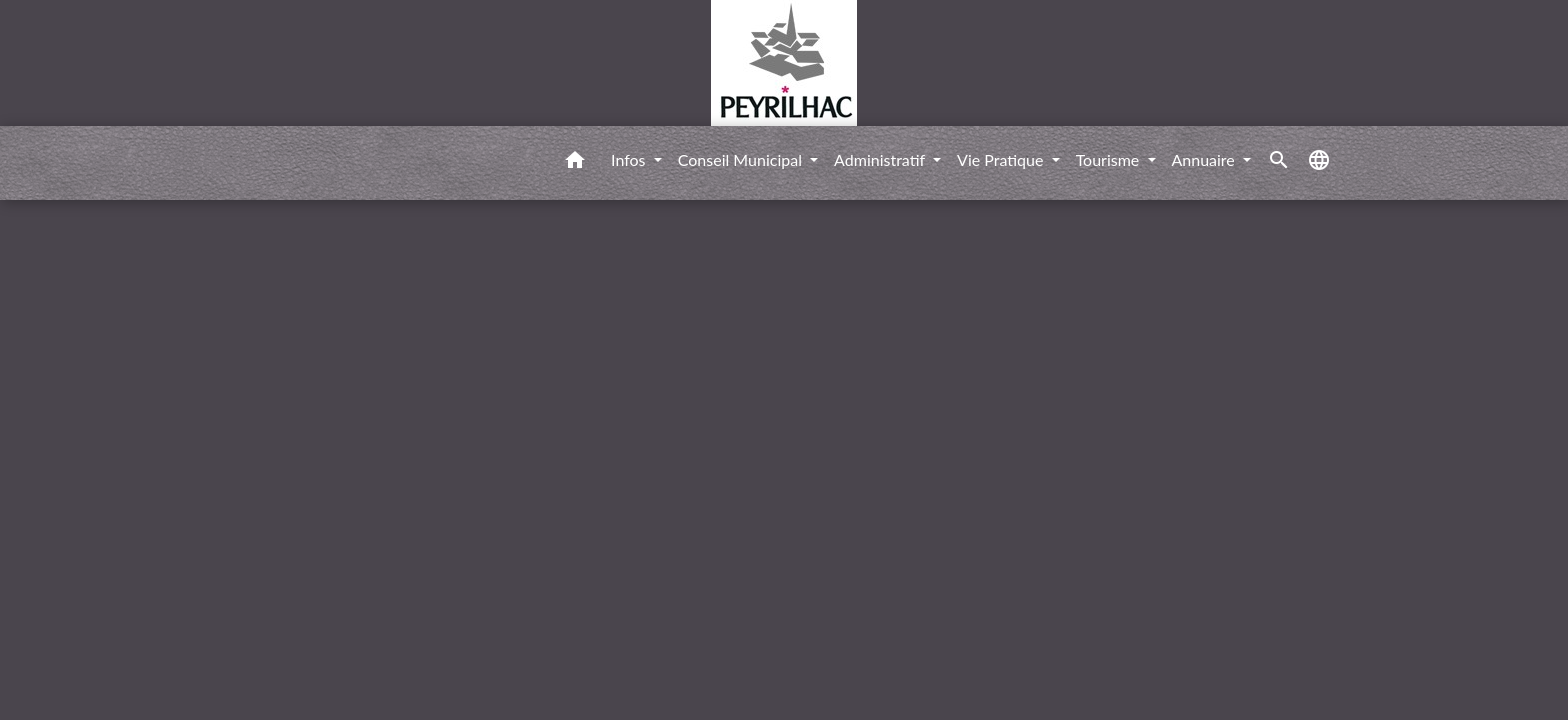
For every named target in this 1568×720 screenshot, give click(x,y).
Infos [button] (630, 159)
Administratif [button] (881, 159)
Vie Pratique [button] (1002, 159)
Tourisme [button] (1110, 159)
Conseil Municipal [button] (742, 159)
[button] (575, 163)
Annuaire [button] (1205, 159)
